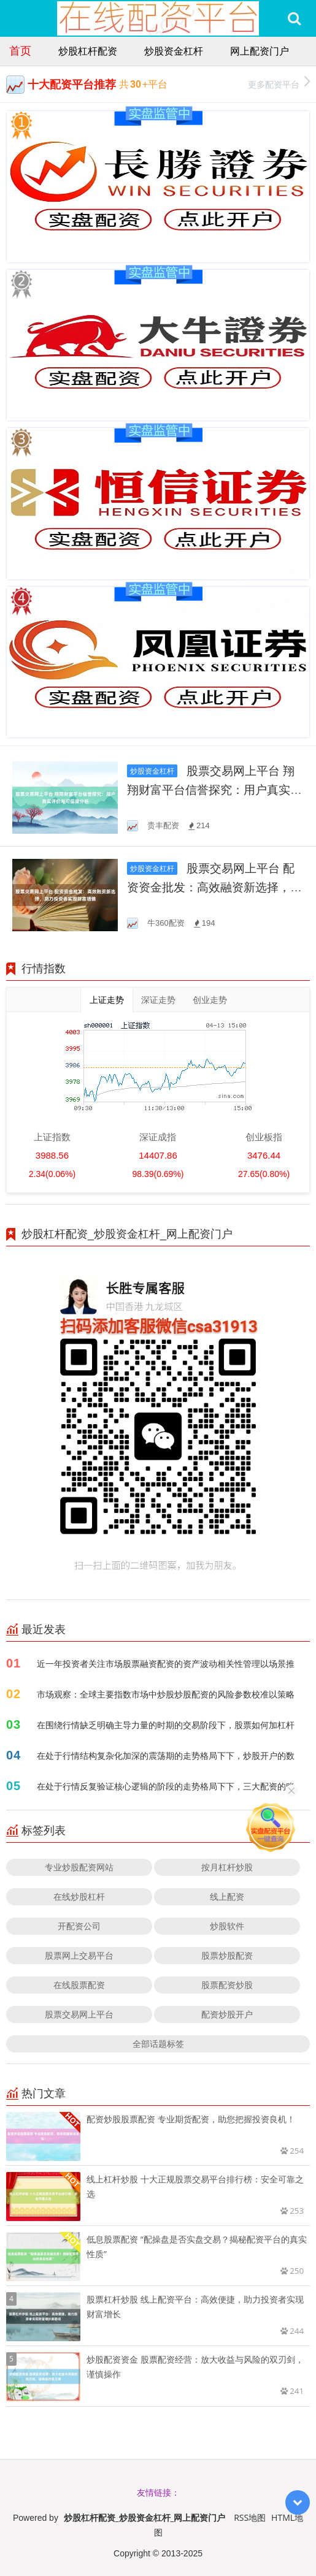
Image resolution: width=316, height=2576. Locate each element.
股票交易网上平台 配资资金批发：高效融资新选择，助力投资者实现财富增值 (214, 887)
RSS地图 (250, 2517)
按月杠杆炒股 (227, 1867)
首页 (20, 50)
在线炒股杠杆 (79, 1896)
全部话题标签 (158, 2043)
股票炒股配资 (227, 1955)
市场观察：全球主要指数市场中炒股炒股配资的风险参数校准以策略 (166, 1694)
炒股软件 (227, 1926)
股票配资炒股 (227, 1985)
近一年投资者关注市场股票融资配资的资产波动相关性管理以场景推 (166, 1663)
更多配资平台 (279, 83)
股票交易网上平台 (79, 2014)
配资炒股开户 (227, 2014)
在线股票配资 (79, 1985)
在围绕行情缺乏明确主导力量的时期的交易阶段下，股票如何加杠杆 (166, 1725)
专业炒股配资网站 (79, 1867)
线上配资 (227, 1896)
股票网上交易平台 (79, 1955)
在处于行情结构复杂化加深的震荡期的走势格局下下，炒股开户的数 (166, 1755)
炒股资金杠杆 (173, 51)
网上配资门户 (259, 51)
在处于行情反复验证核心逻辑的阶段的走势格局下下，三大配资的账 (166, 1786)
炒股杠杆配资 (87, 51)
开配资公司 (79, 1926)
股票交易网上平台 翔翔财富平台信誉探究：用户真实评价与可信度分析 (214, 790)
